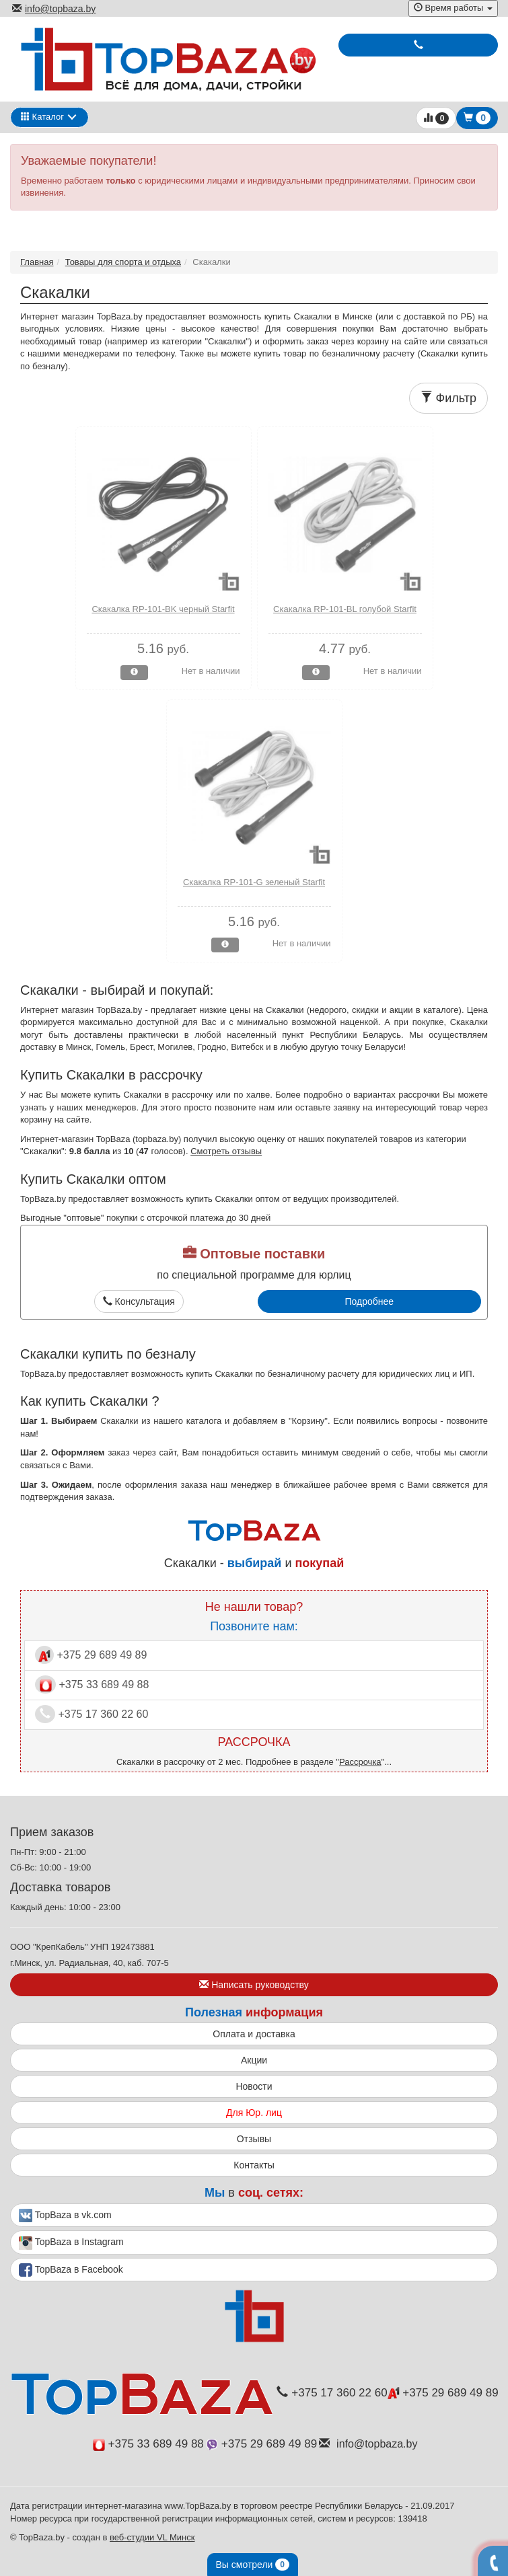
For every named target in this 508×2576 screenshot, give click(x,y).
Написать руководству (253, 1984)
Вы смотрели (252, 2565)
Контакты (253, 2165)
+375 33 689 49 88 (92, 1684)
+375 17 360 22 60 (91, 1714)
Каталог (42, 117)
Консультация (139, 1301)
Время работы (453, 8)
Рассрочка (360, 1762)
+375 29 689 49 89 (91, 1655)
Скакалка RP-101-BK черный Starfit (163, 609)
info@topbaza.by (54, 8)
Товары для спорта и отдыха (123, 262)
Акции (254, 2060)
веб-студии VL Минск (152, 2537)
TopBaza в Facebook (71, 2270)
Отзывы (254, 2138)
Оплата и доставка (254, 2034)
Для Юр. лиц (254, 2112)
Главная (36, 262)
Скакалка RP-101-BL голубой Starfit (344, 609)
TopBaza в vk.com (65, 2215)
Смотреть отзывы (226, 1151)
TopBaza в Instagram (71, 2243)
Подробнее (369, 1301)
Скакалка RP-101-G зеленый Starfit (254, 882)
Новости (253, 2086)
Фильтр (448, 398)
